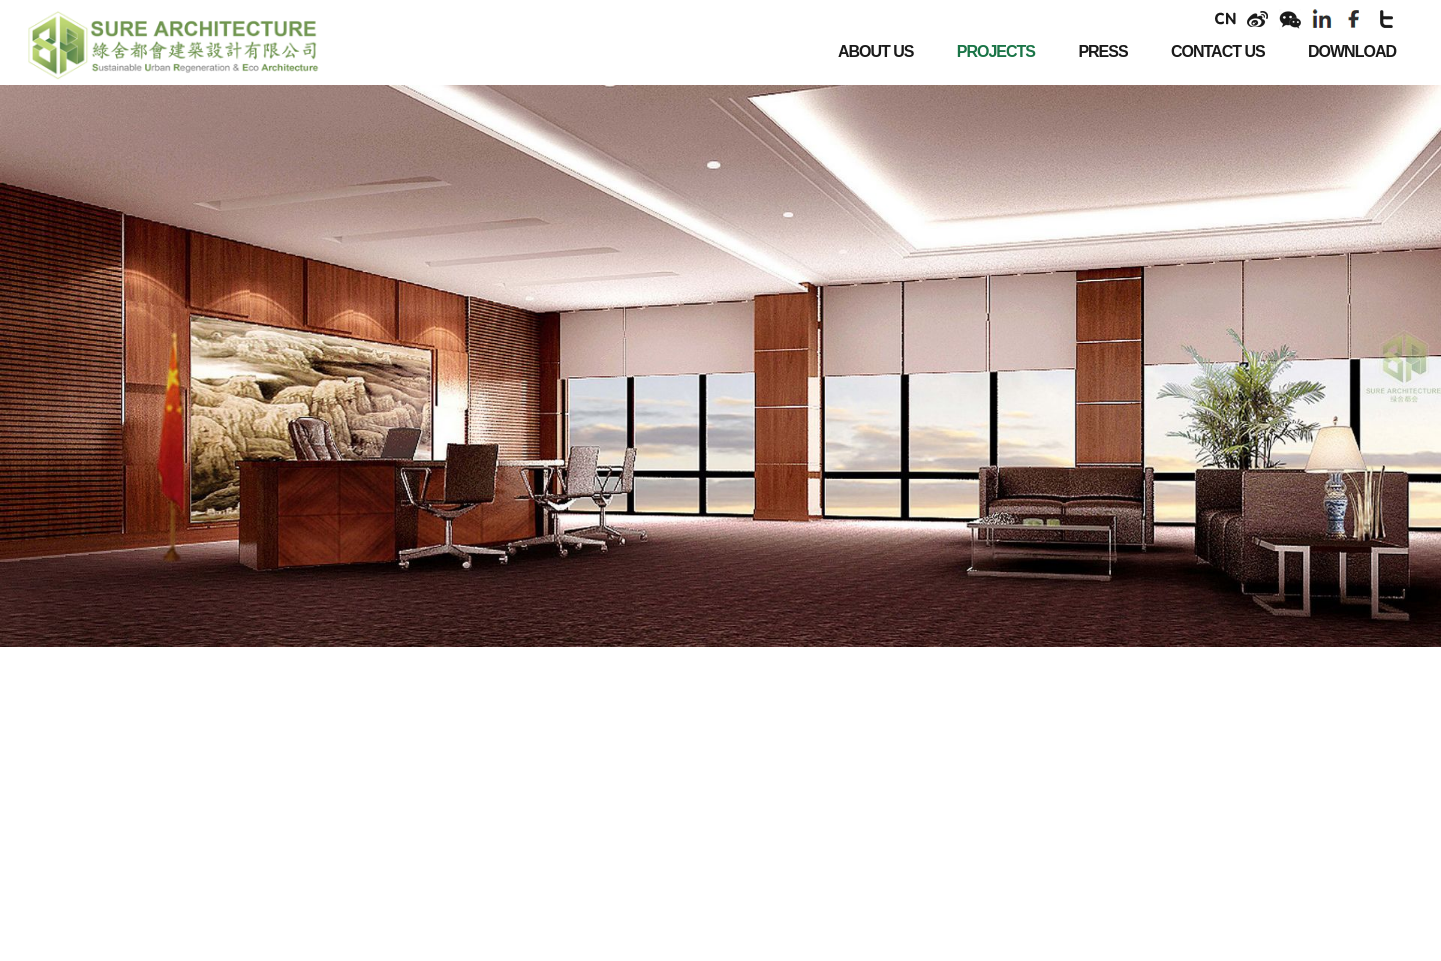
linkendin (1322, 19)
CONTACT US (1218, 51)
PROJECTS (996, 51)
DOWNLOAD (1352, 51)
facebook (1354, 19)
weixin (1290, 19)
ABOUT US (876, 51)
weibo (1258, 19)
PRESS (1102, 51)
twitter (1386, 19)
